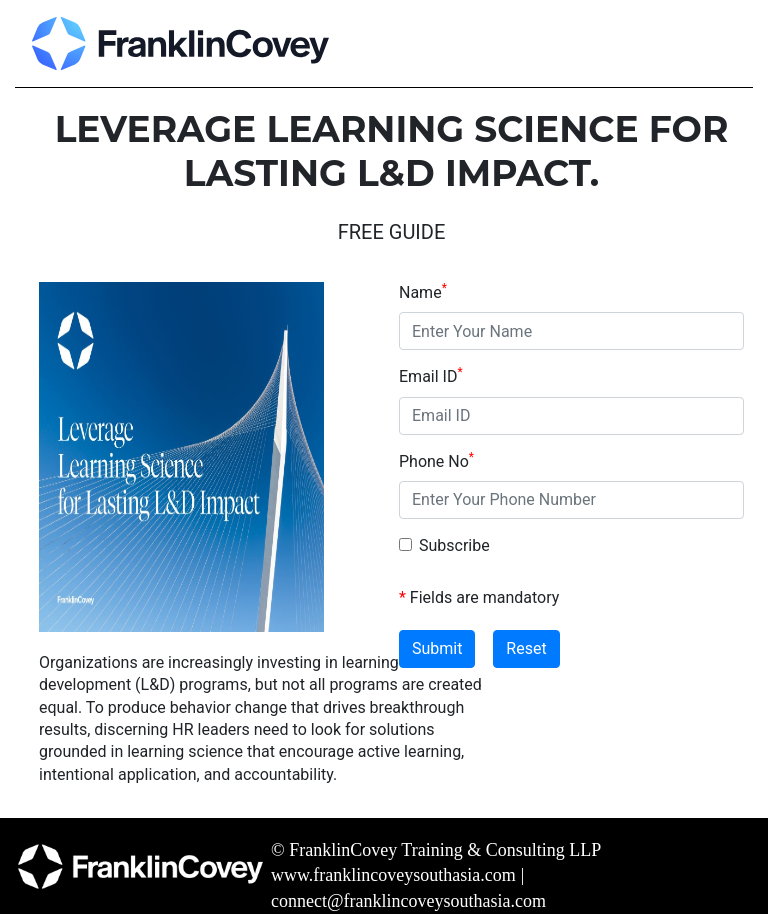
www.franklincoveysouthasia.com (393, 875)
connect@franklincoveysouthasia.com (408, 901)
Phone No (436, 461)
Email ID (431, 376)
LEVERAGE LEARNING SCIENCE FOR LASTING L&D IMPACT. (392, 151)
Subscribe (454, 545)
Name (423, 292)
